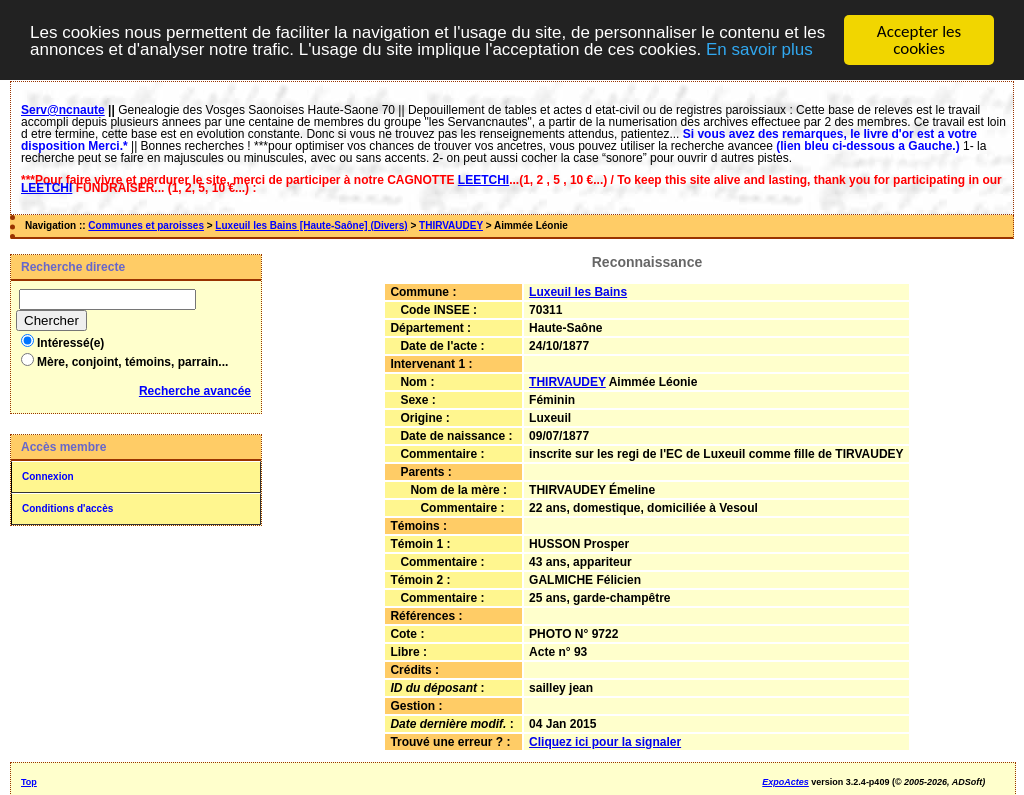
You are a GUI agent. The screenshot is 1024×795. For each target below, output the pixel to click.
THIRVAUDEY (451, 225)
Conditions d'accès (67, 508)
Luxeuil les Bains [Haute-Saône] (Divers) (311, 225)
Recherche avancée (195, 391)
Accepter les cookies (919, 40)
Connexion (48, 476)
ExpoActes (785, 782)
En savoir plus (759, 48)
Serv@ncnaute (63, 110)
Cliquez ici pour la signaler (605, 742)
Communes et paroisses (146, 225)
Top (29, 782)
